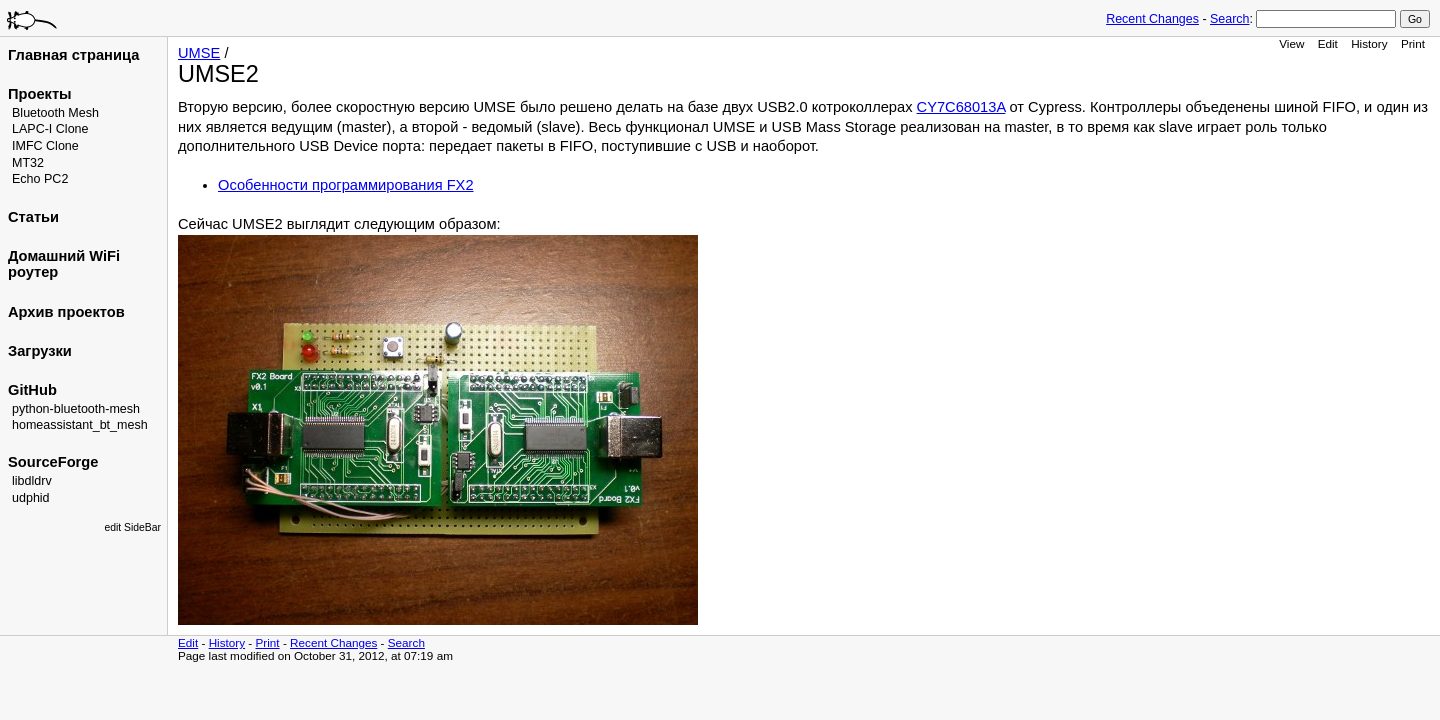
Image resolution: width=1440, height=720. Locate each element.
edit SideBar (132, 527)
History (1369, 43)
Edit (1328, 43)
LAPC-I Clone (50, 129)
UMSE (199, 53)
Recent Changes (1152, 19)
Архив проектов (66, 312)
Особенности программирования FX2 (346, 185)
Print (1413, 43)
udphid (31, 498)
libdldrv (32, 481)
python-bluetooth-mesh (76, 409)
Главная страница (73, 55)
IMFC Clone (45, 146)
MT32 (28, 163)
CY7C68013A (961, 107)
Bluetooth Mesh (55, 113)
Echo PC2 (40, 179)
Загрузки (40, 351)
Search (1229, 19)
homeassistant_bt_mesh (80, 425)
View (1291, 43)
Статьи (33, 217)
